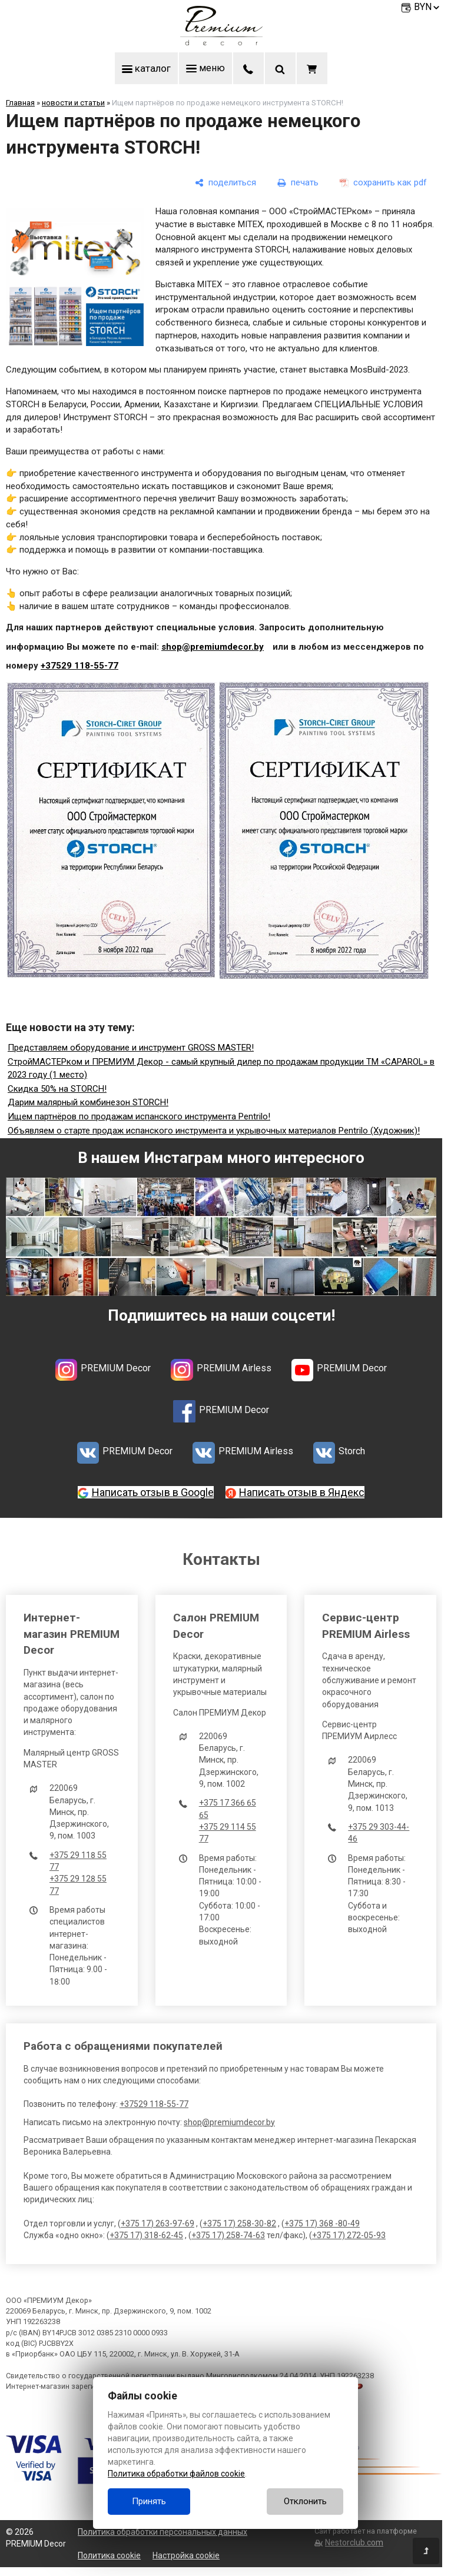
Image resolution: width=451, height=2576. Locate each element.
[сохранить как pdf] (383, 183)
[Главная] (221, 42)
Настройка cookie (186, 2555)
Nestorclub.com (354, 2542)
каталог (146, 68)
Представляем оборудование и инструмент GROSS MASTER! (131, 1048)
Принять (149, 2501)
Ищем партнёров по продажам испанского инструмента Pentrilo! (139, 1116)
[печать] (298, 183)
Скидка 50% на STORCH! (57, 1088)
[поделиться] (225, 183)
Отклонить (305, 2501)
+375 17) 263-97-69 (157, 2223)
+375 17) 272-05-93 (349, 2235)
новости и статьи (73, 102)
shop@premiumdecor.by (212, 646)
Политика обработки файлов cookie (176, 2473)
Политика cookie (109, 2555)
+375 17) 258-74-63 (228, 2235)
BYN (427, 6)
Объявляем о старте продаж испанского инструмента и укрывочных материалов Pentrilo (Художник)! (214, 1130)
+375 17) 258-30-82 (239, 2223)
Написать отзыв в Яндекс (301, 1492)
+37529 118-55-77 (79, 665)
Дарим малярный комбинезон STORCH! (88, 1103)
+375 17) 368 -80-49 (322, 2223)
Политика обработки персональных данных (162, 2532)
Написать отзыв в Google (153, 1492)
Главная (20, 102)
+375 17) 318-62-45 (146, 2235)
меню (206, 68)
